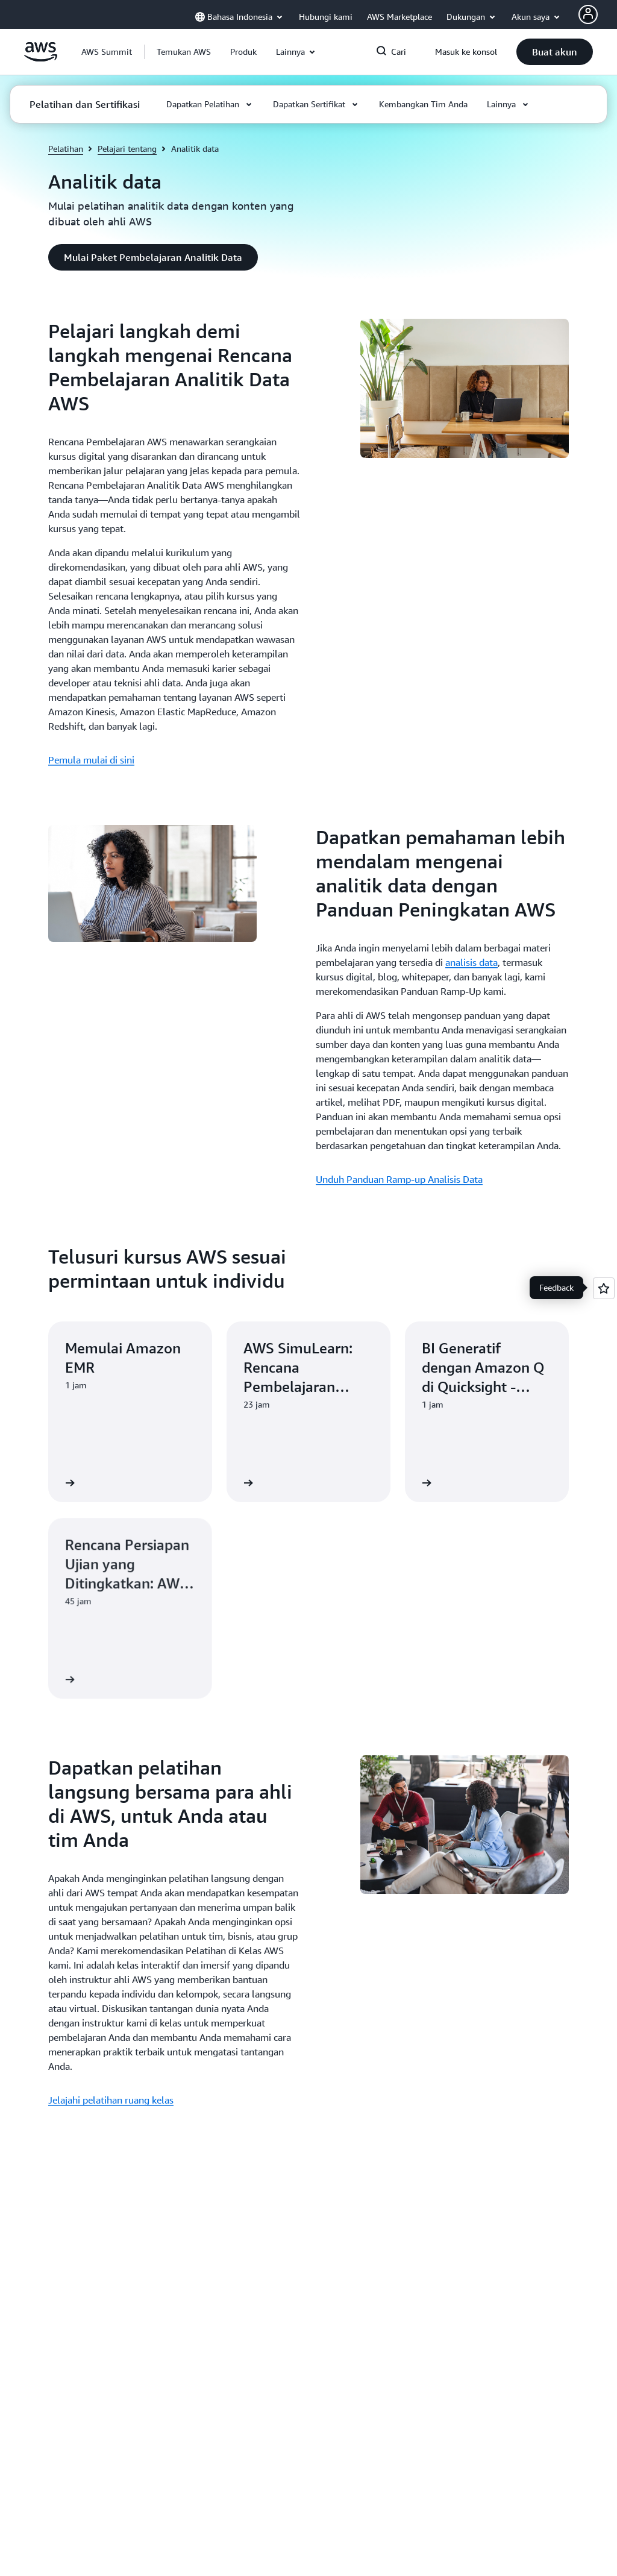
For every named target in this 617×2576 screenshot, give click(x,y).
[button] (184, 52)
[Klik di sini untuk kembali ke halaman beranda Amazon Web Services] (40, 58)
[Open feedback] (604, 1288)
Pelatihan (65, 148)
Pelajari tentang (127, 148)
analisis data (471, 962)
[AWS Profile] (588, 14)
